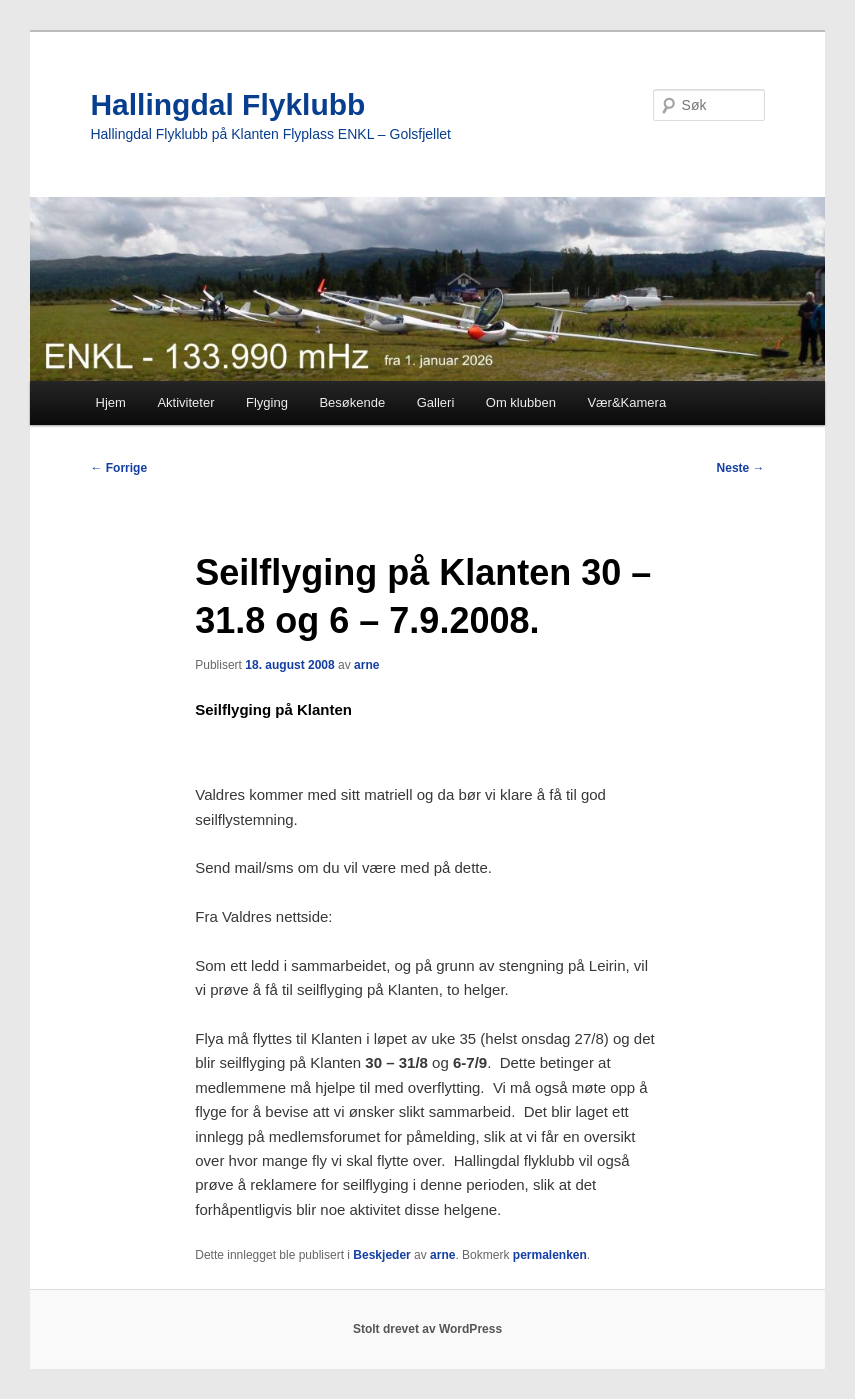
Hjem (111, 402)
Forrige (118, 468)
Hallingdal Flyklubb (227, 104)
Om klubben (521, 402)
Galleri (436, 402)
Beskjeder (381, 1255)
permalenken (550, 1255)
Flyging (267, 402)
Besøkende (352, 402)
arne (366, 665)
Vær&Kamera (626, 402)
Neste (741, 468)
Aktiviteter (185, 402)
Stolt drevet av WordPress (427, 1329)
